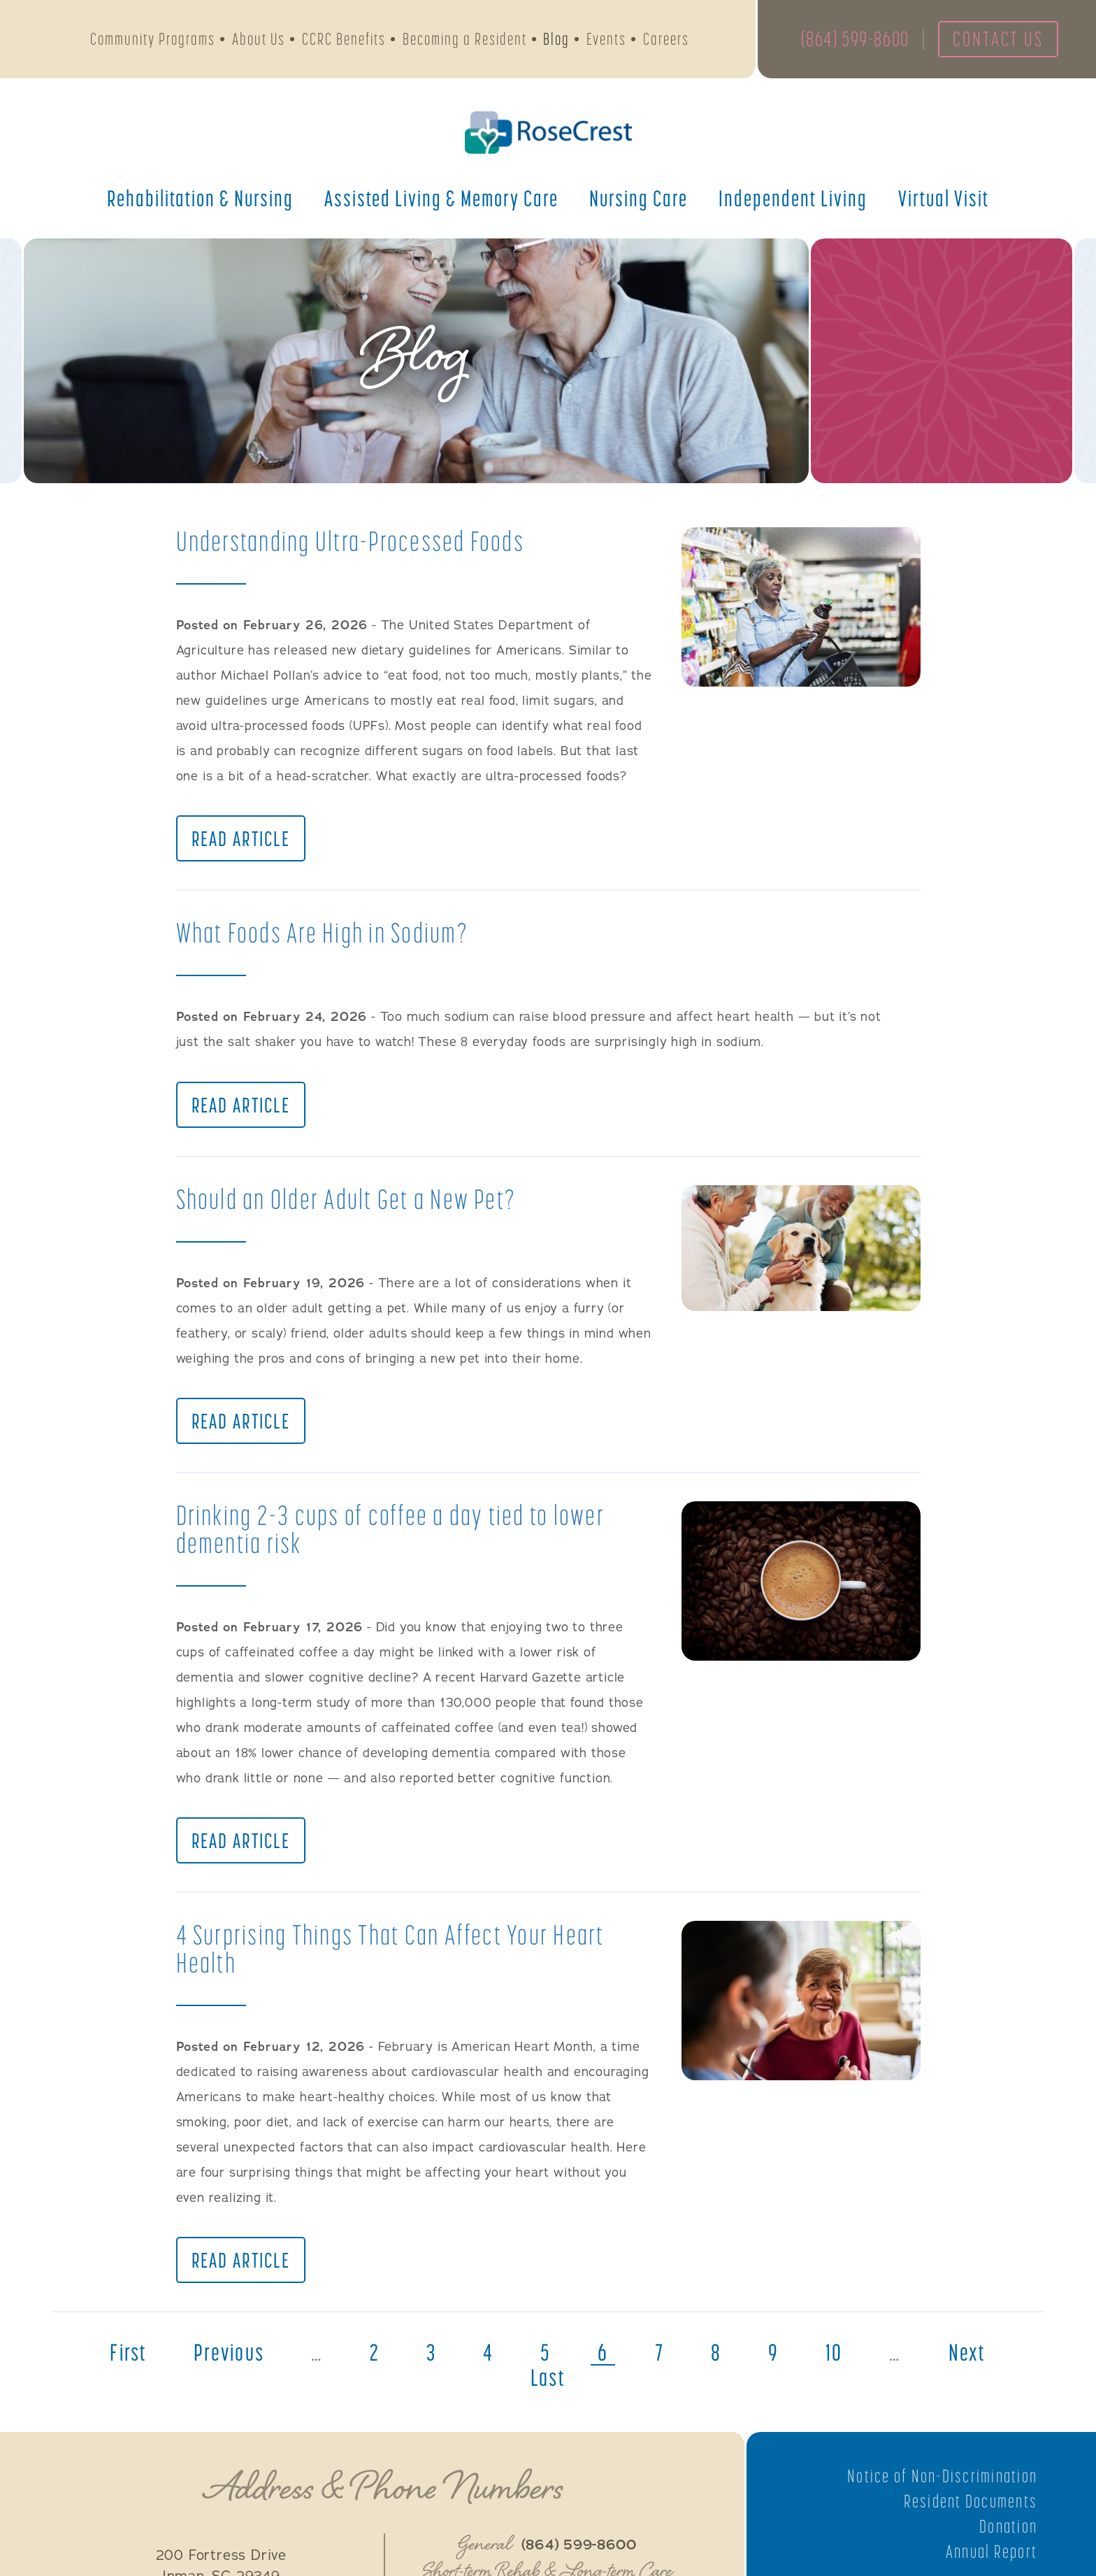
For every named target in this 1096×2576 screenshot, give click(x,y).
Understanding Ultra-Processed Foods (353, 541)
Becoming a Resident (465, 39)
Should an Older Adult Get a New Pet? (348, 1201)
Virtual (943, 199)
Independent (793, 199)
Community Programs (152, 39)
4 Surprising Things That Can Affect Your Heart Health (393, 1953)
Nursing (638, 199)
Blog (556, 39)
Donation (1008, 2532)
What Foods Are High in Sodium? (324, 934)
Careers (666, 39)
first (124, 2358)
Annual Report (990, 2557)
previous (226, 2358)
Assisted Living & (441, 199)
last (548, 2384)
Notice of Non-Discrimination (940, 2482)
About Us (258, 39)
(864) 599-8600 (851, 39)
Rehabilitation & (200, 199)
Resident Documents (969, 2507)
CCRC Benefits (344, 39)
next (972, 2358)
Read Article (241, 840)
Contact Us (997, 40)
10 (837, 2358)
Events (606, 39)
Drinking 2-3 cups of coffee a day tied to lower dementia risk (393, 1532)
